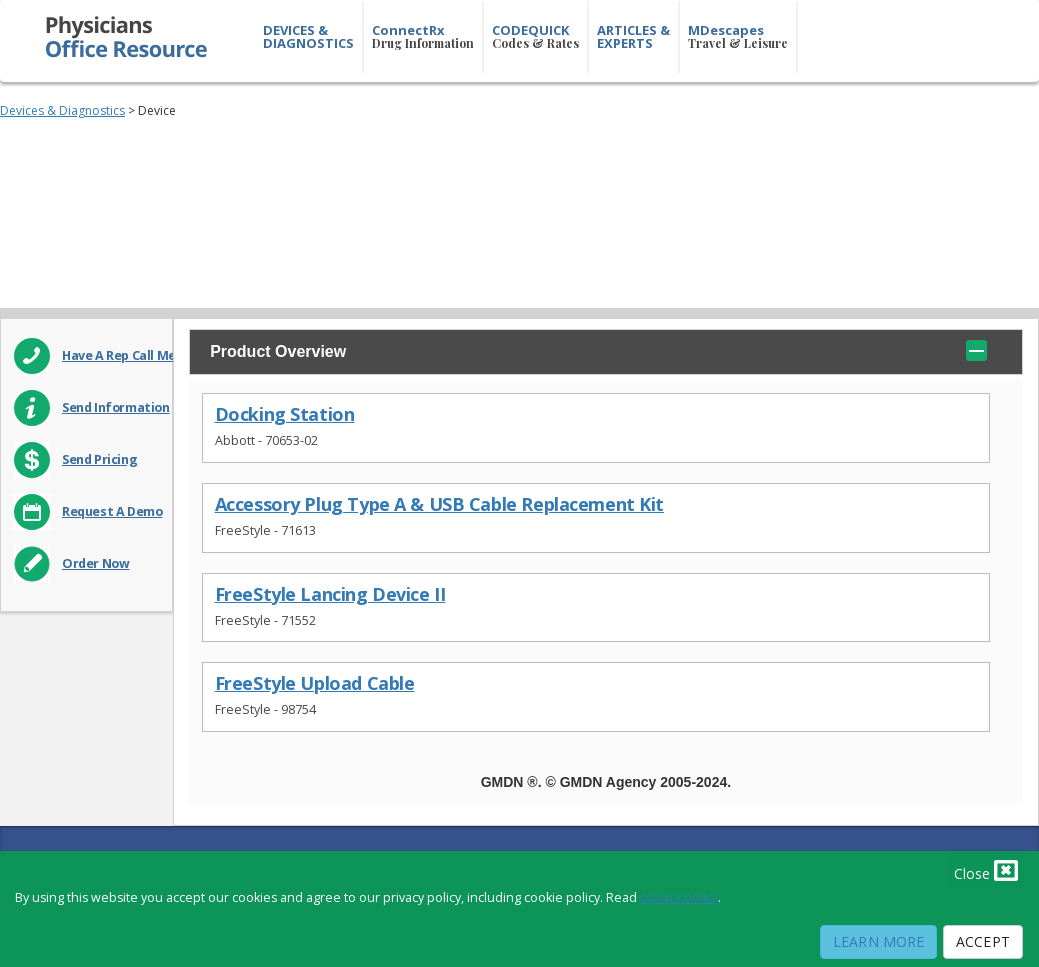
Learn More (878, 941)
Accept (983, 941)
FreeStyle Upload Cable (315, 683)
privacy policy (679, 897)
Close (986, 870)
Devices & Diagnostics (62, 110)
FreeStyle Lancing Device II (330, 594)
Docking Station (285, 414)
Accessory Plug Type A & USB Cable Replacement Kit (439, 504)
